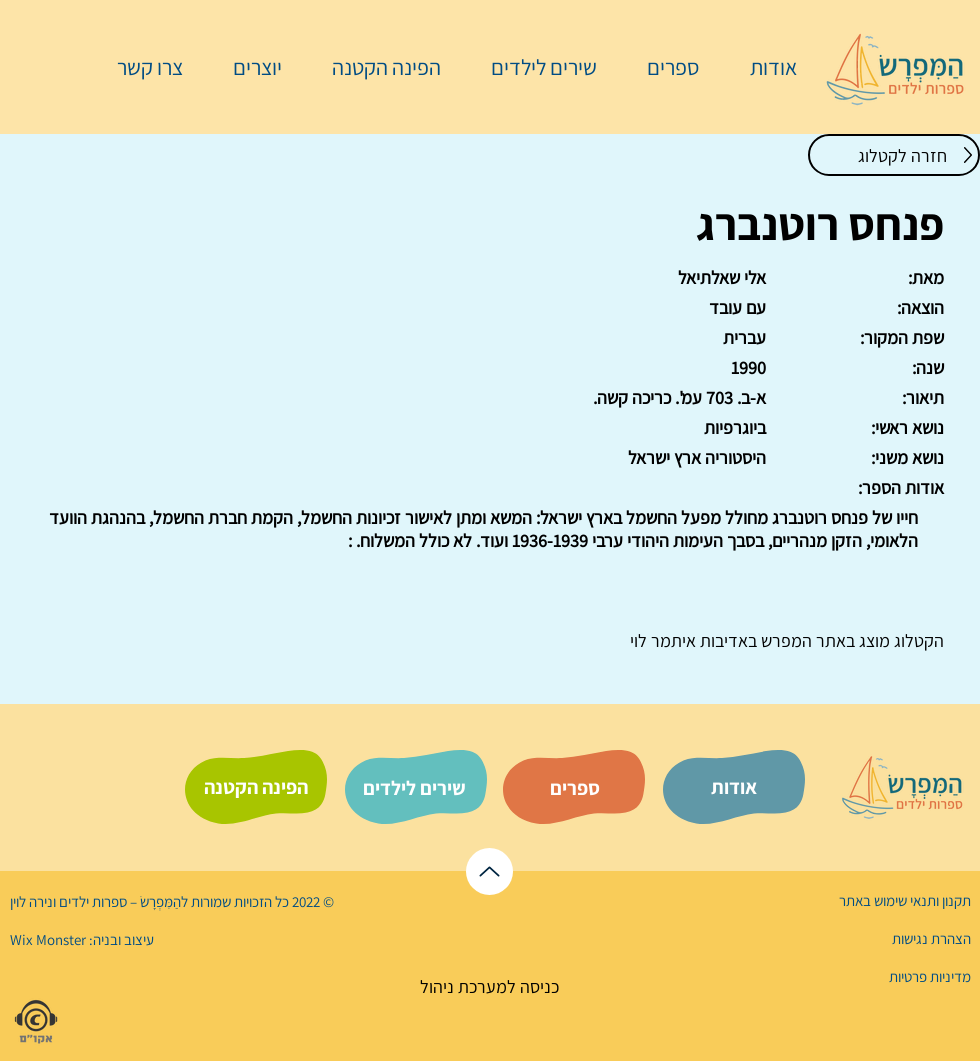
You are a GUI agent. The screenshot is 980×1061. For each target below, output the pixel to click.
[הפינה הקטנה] (256, 787)
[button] (663, 67)
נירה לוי (33, 901)
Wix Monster (48, 939)
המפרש (784, 640)
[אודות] (734, 787)
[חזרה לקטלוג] (894, 155)
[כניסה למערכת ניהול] (489, 986)
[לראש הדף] (489, 871)
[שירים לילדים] (414, 788)
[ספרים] (575, 788)
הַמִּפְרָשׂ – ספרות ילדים (118, 901)
